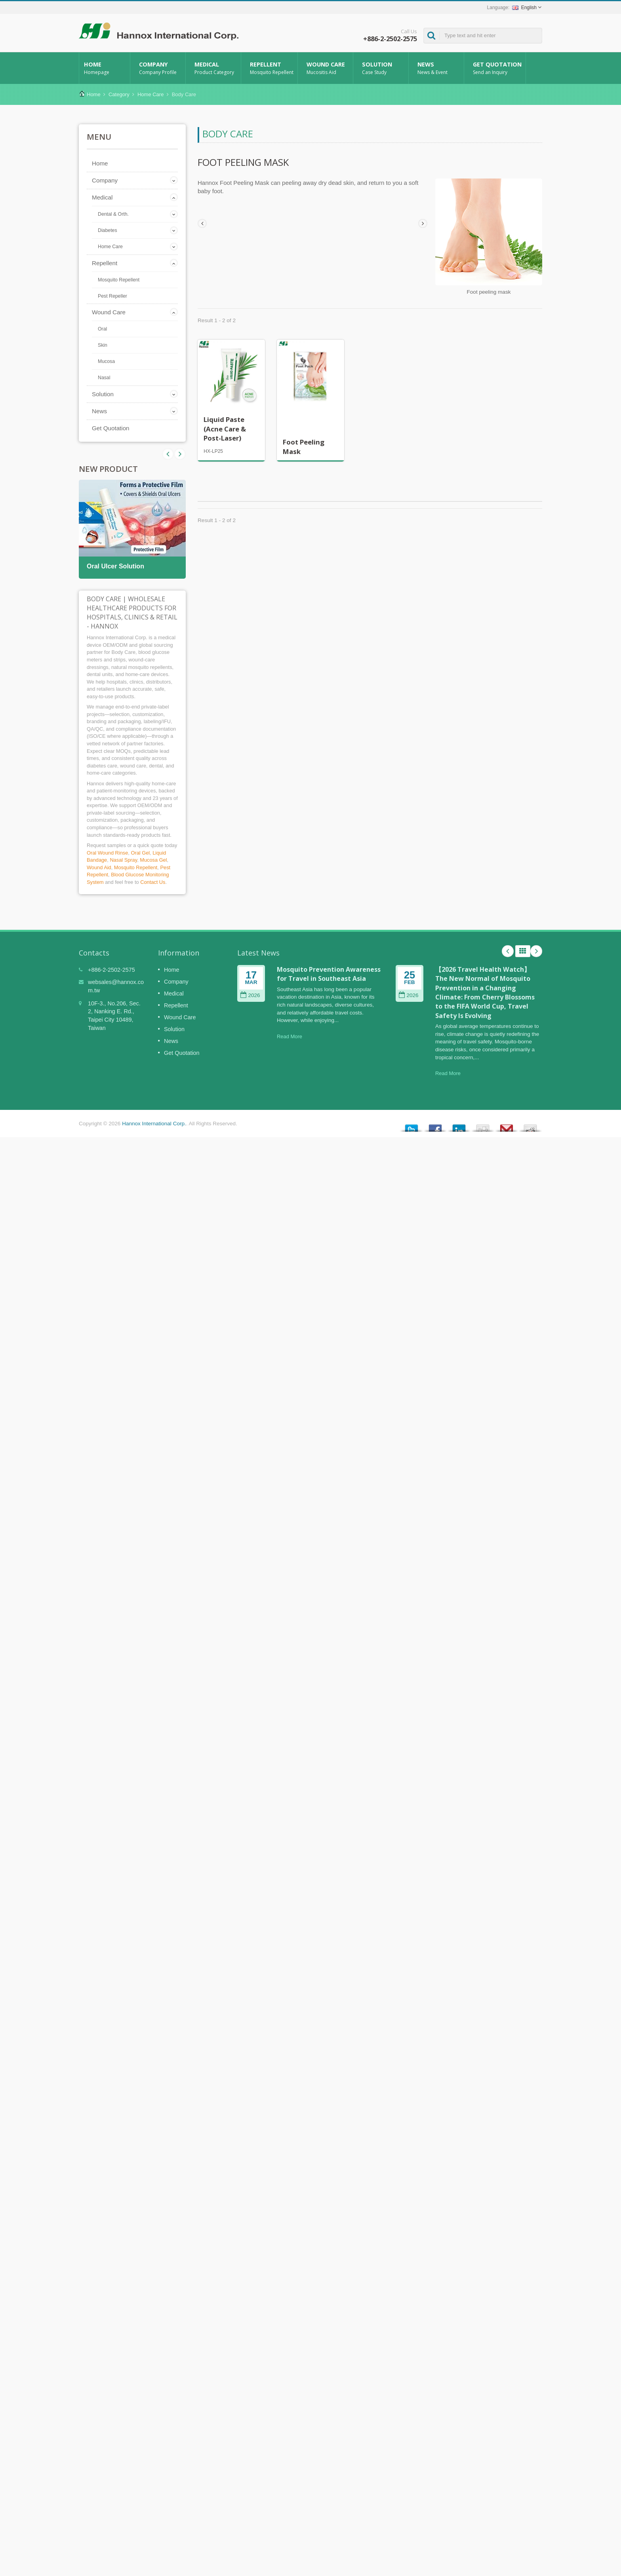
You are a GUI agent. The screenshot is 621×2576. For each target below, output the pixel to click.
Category (119, 94)
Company (159, 68)
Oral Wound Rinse (107, 853)
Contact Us (152, 882)
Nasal (104, 377)
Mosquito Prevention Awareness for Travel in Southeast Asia (329, 974)
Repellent (271, 68)
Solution (382, 68)
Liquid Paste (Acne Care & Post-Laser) (225, 429)
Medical (215, 68)
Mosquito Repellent (118, 280)
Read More (289, 1036)
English (524, 7)
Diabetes (107, 230)
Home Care (150, 94)
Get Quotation (497, 68)
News (438, 68)
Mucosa (106, 361)
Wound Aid (99, 867)
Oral (102, 329)
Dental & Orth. (113, 214)
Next (168, 454)
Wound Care (327, 68)
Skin (102, 345)
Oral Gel (140, 853)
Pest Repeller (112, 296)
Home (104, 68)
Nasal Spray (123, 860)
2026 (250, 995)
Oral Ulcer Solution (115, 566)
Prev (180, 454)
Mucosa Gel (153, 860)
